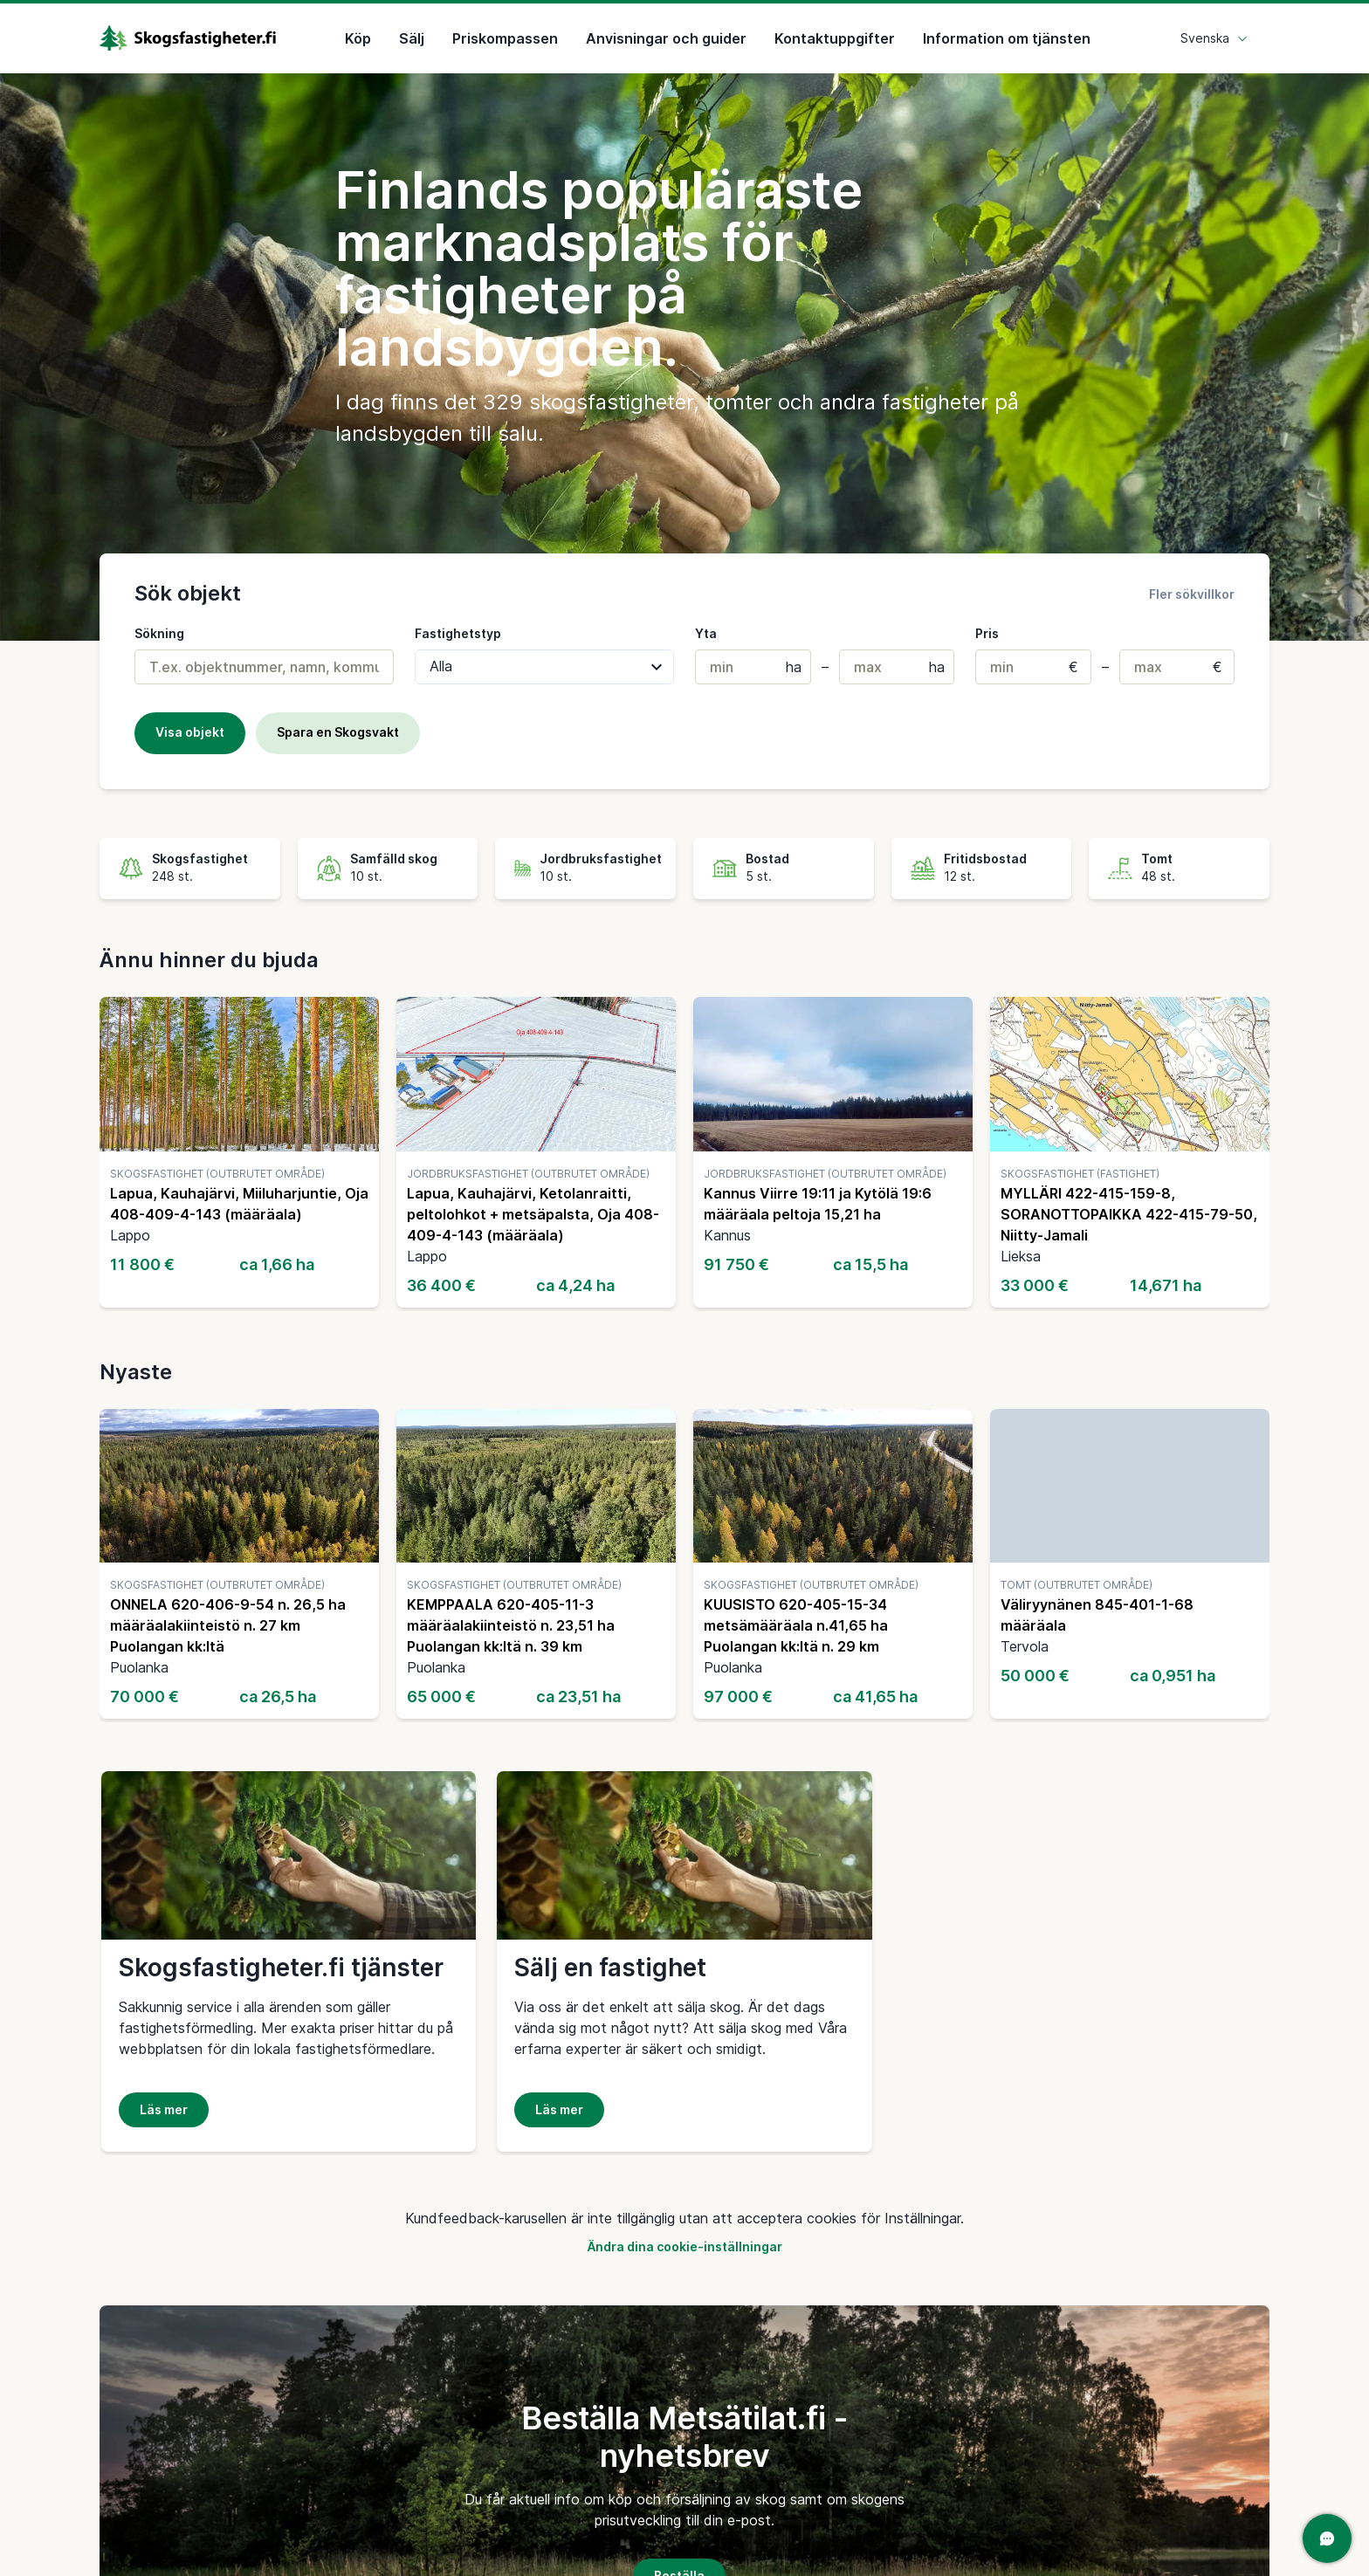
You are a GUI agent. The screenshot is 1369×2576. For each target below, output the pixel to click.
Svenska (1214, 38)
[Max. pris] (1177, 666)
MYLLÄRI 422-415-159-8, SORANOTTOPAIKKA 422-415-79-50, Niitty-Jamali (1129, 1214)
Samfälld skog (393, 858)
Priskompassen (505, 38)
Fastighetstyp (458, 633)
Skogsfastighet (200, 858)
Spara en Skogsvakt (338, 732)
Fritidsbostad (985, 858)
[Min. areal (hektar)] (753, 666)
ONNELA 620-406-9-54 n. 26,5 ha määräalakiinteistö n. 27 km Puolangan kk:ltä (228, 1625)
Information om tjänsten (1006, 38)
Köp (358, 38)
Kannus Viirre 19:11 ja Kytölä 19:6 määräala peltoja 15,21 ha (818, 1204)
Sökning (159, 633)
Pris (987, 633)
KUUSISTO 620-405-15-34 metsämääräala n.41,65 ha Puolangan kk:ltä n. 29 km (796, 1625)
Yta (706, 633)
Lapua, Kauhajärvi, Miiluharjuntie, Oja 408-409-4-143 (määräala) (239, 1204)
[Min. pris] (1033, 666)
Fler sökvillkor (1192, 594)
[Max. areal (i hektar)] (897, 666)
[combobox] (264, 666)
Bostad (767, 858)
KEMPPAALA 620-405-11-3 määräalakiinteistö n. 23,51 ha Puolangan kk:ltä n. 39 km (511, 1625)
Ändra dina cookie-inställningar (684, 2246)
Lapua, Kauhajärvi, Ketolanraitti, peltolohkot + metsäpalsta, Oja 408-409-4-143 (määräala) (533, 1214)
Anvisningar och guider (666, 38)
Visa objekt (189, 732)
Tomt (1157, 858)
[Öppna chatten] (1327, 2538)
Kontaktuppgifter (834, 38)
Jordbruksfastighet (601, 858)
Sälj (411, 38)
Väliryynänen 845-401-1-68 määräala (1097, 1615)
